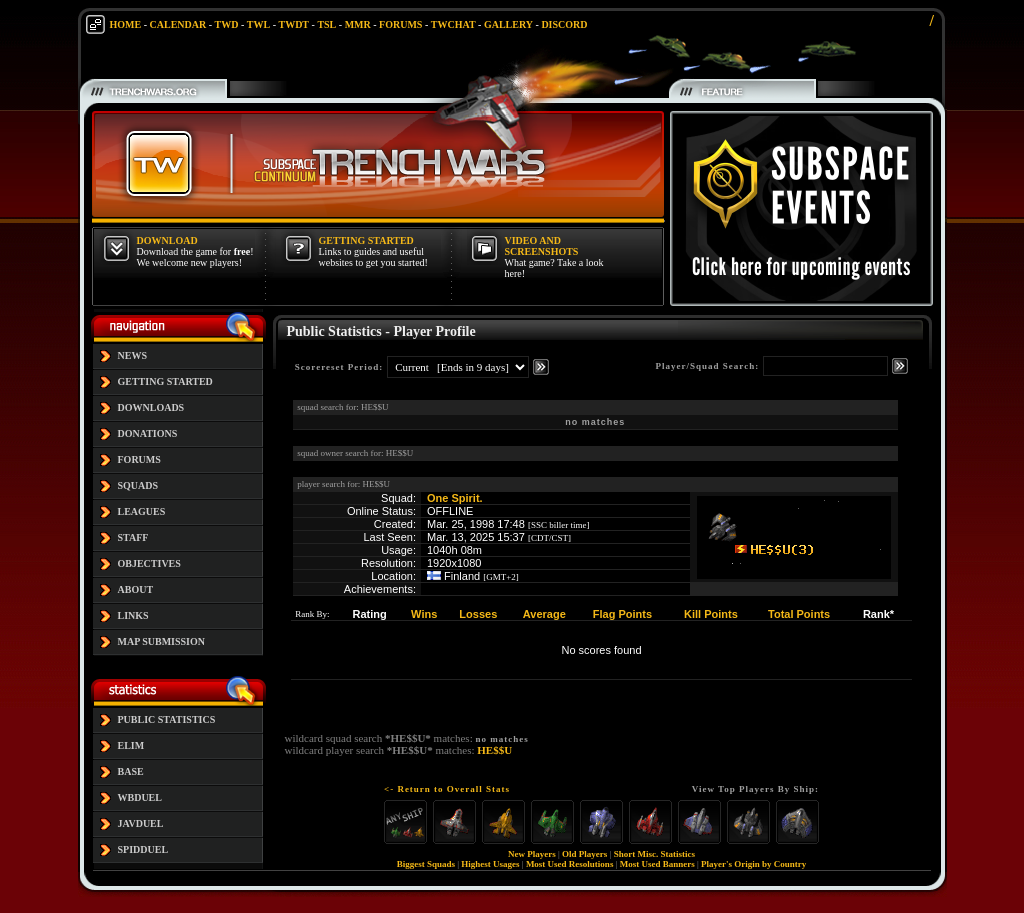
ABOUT (136, 589)
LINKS (133, 615)
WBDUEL (140, 797)
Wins (424, 614)
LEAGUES (142, 511)
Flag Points (622, 614)
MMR (358, 24)
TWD (227, 24)
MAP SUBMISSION (162, 641)
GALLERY (508, 24)
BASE (131, 771)
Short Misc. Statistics (654, 854)
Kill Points (711, 614)
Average (544, 614)
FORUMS (400, 24)
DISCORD (564, 24)
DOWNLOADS (151, 407)
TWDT (293, 24)
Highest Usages (490, 864)
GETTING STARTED (165, 381)
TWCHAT (453, 24)
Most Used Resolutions (570, 864)
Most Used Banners (657, 864)
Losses (478, 614)
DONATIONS (148, 433)
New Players (532, 854)
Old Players (584, 854)
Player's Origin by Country (753, 864)
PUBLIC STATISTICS (167, 719)
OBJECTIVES (149, 563)
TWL (258, 24)
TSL (326, 24)
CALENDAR (178, 24)
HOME (126, 24)
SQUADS (138, 485)
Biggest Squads (426, 864)
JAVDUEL (141, 823)
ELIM (131, 745)
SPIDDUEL (143, 849)
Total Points (799, 614)
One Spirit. (455, 498)
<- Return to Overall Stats (447, 789)
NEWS (132, 355)
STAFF (133, 537)
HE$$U (494, 750)
